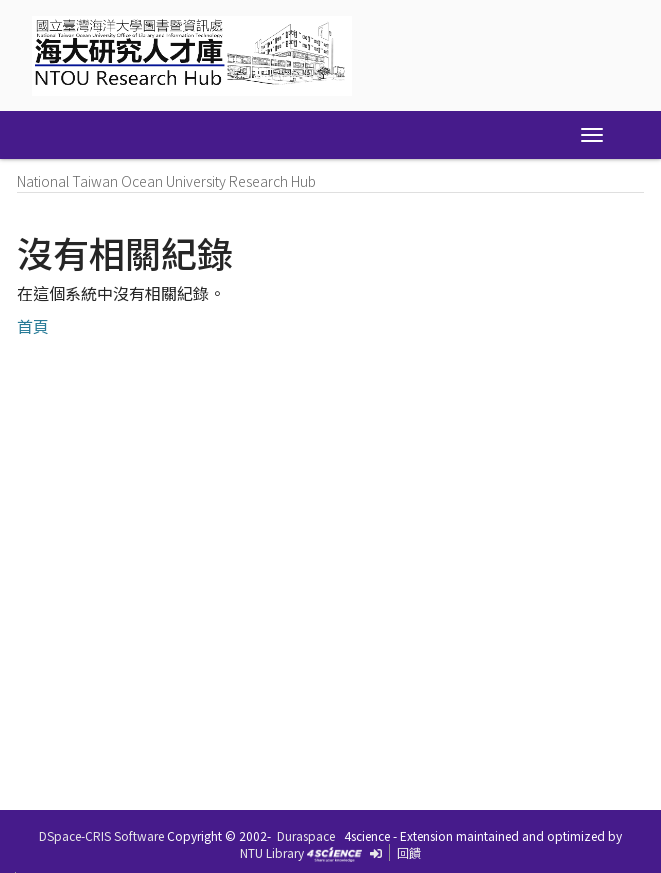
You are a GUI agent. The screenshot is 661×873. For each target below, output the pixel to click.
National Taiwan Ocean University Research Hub (166, 181)
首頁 (33, 326)
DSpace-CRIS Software (101, 835)
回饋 (409, 852)
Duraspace (306, 835)
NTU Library (272, 852)
